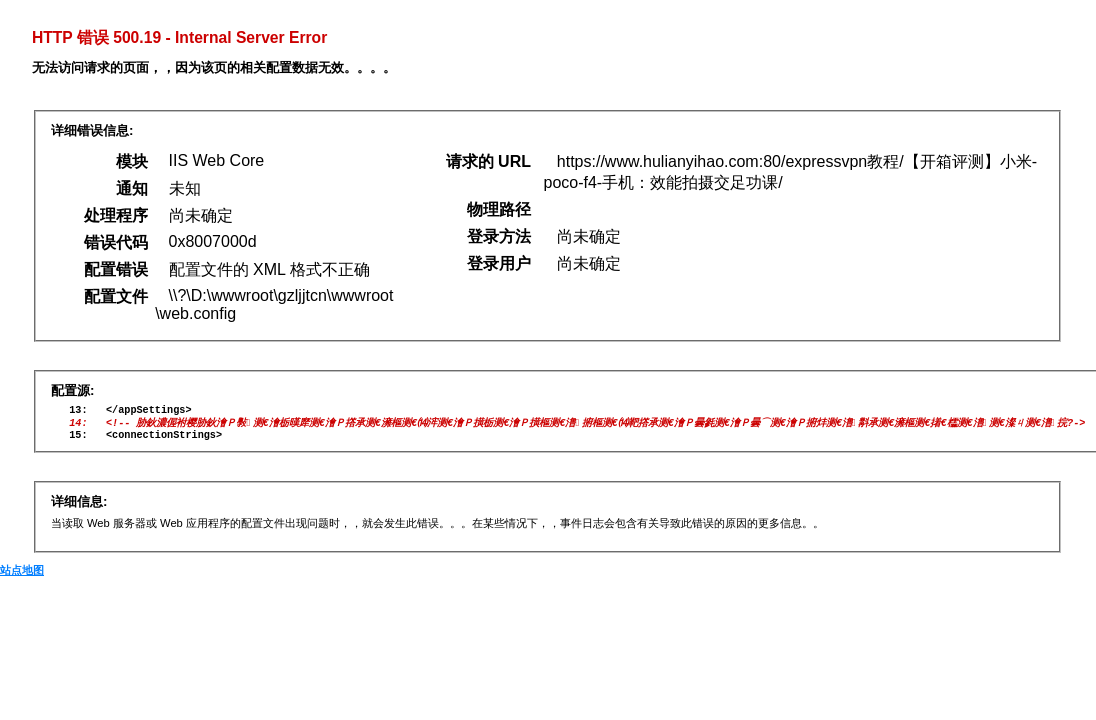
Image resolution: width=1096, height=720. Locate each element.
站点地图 (22, 577)
